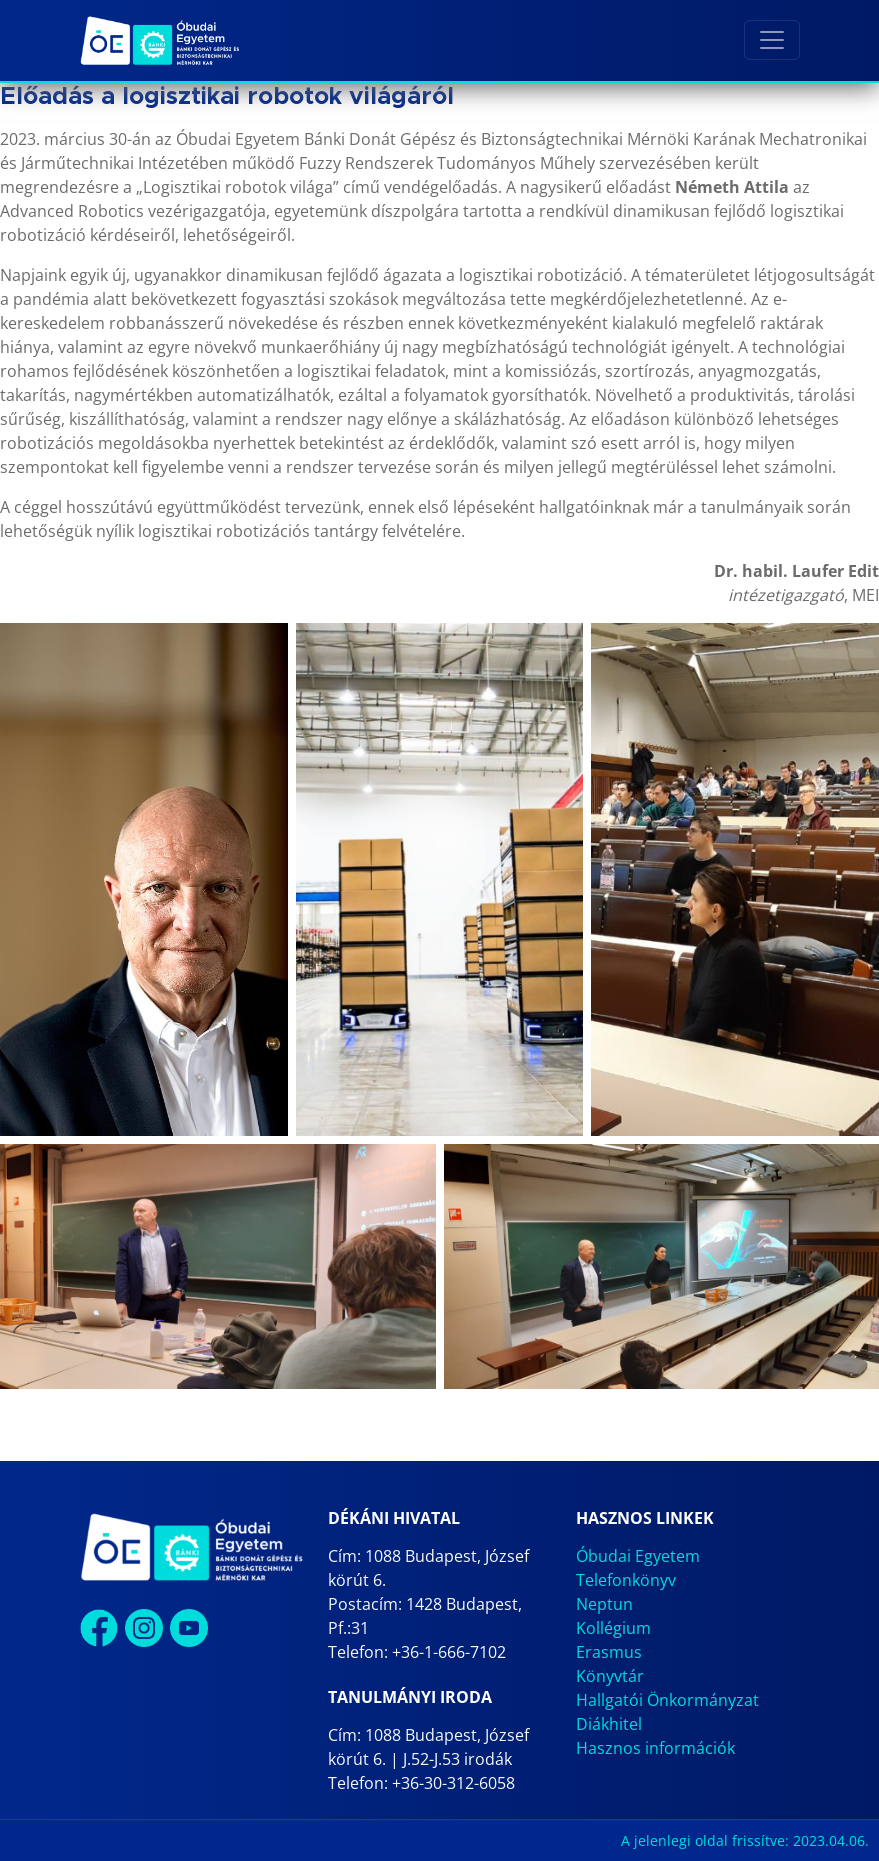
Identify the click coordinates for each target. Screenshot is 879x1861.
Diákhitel (609, 1724)
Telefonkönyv (626, 1580)
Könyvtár (610, 1676)
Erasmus (609, 1652)
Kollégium (613, 1628)
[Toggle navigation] (772, 40)
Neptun (604, 1604)
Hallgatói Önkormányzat (667, 1700)
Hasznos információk (655, 1748)
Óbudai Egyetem (638, 1556)
